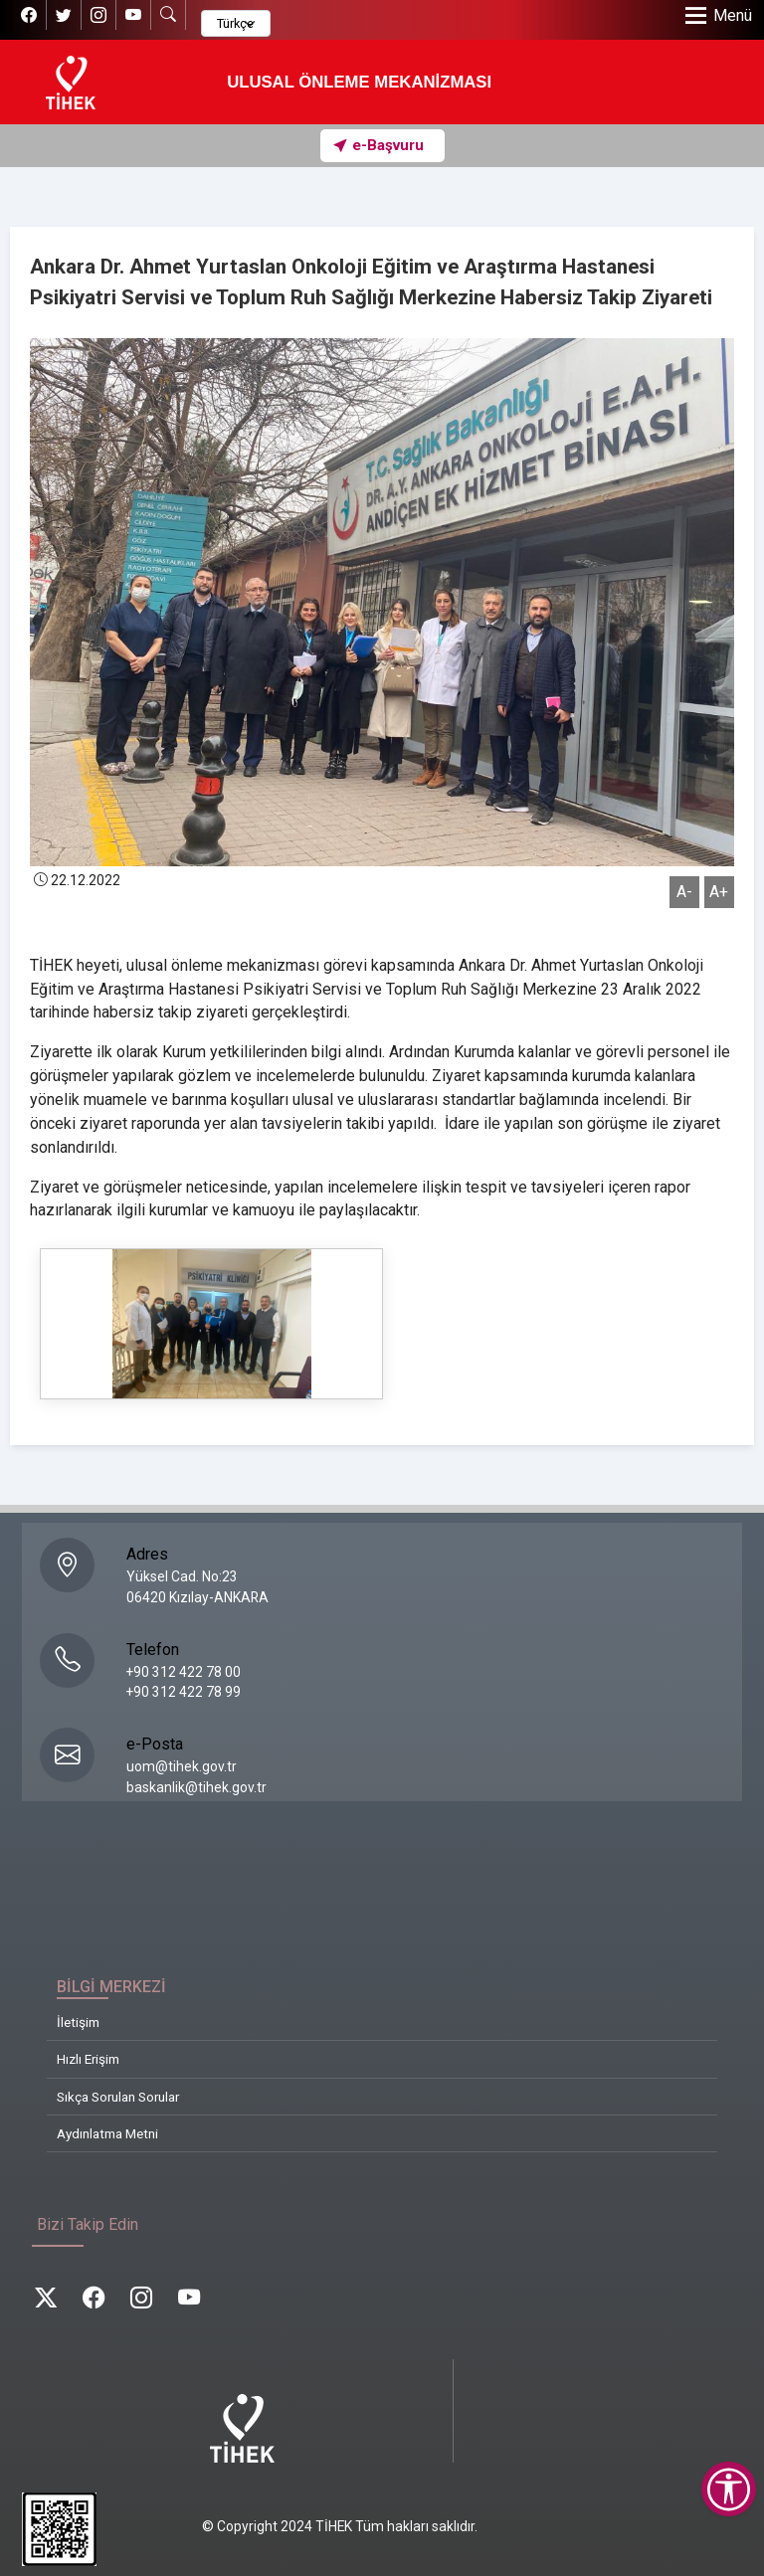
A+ (718, 891)
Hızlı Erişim (88, 2059)
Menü (732, 15)
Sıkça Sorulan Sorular (118, 2097)
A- (684, 891)
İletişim (78, 2022)
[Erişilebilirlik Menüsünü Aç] (728, 2489)
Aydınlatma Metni (107, 2133)
